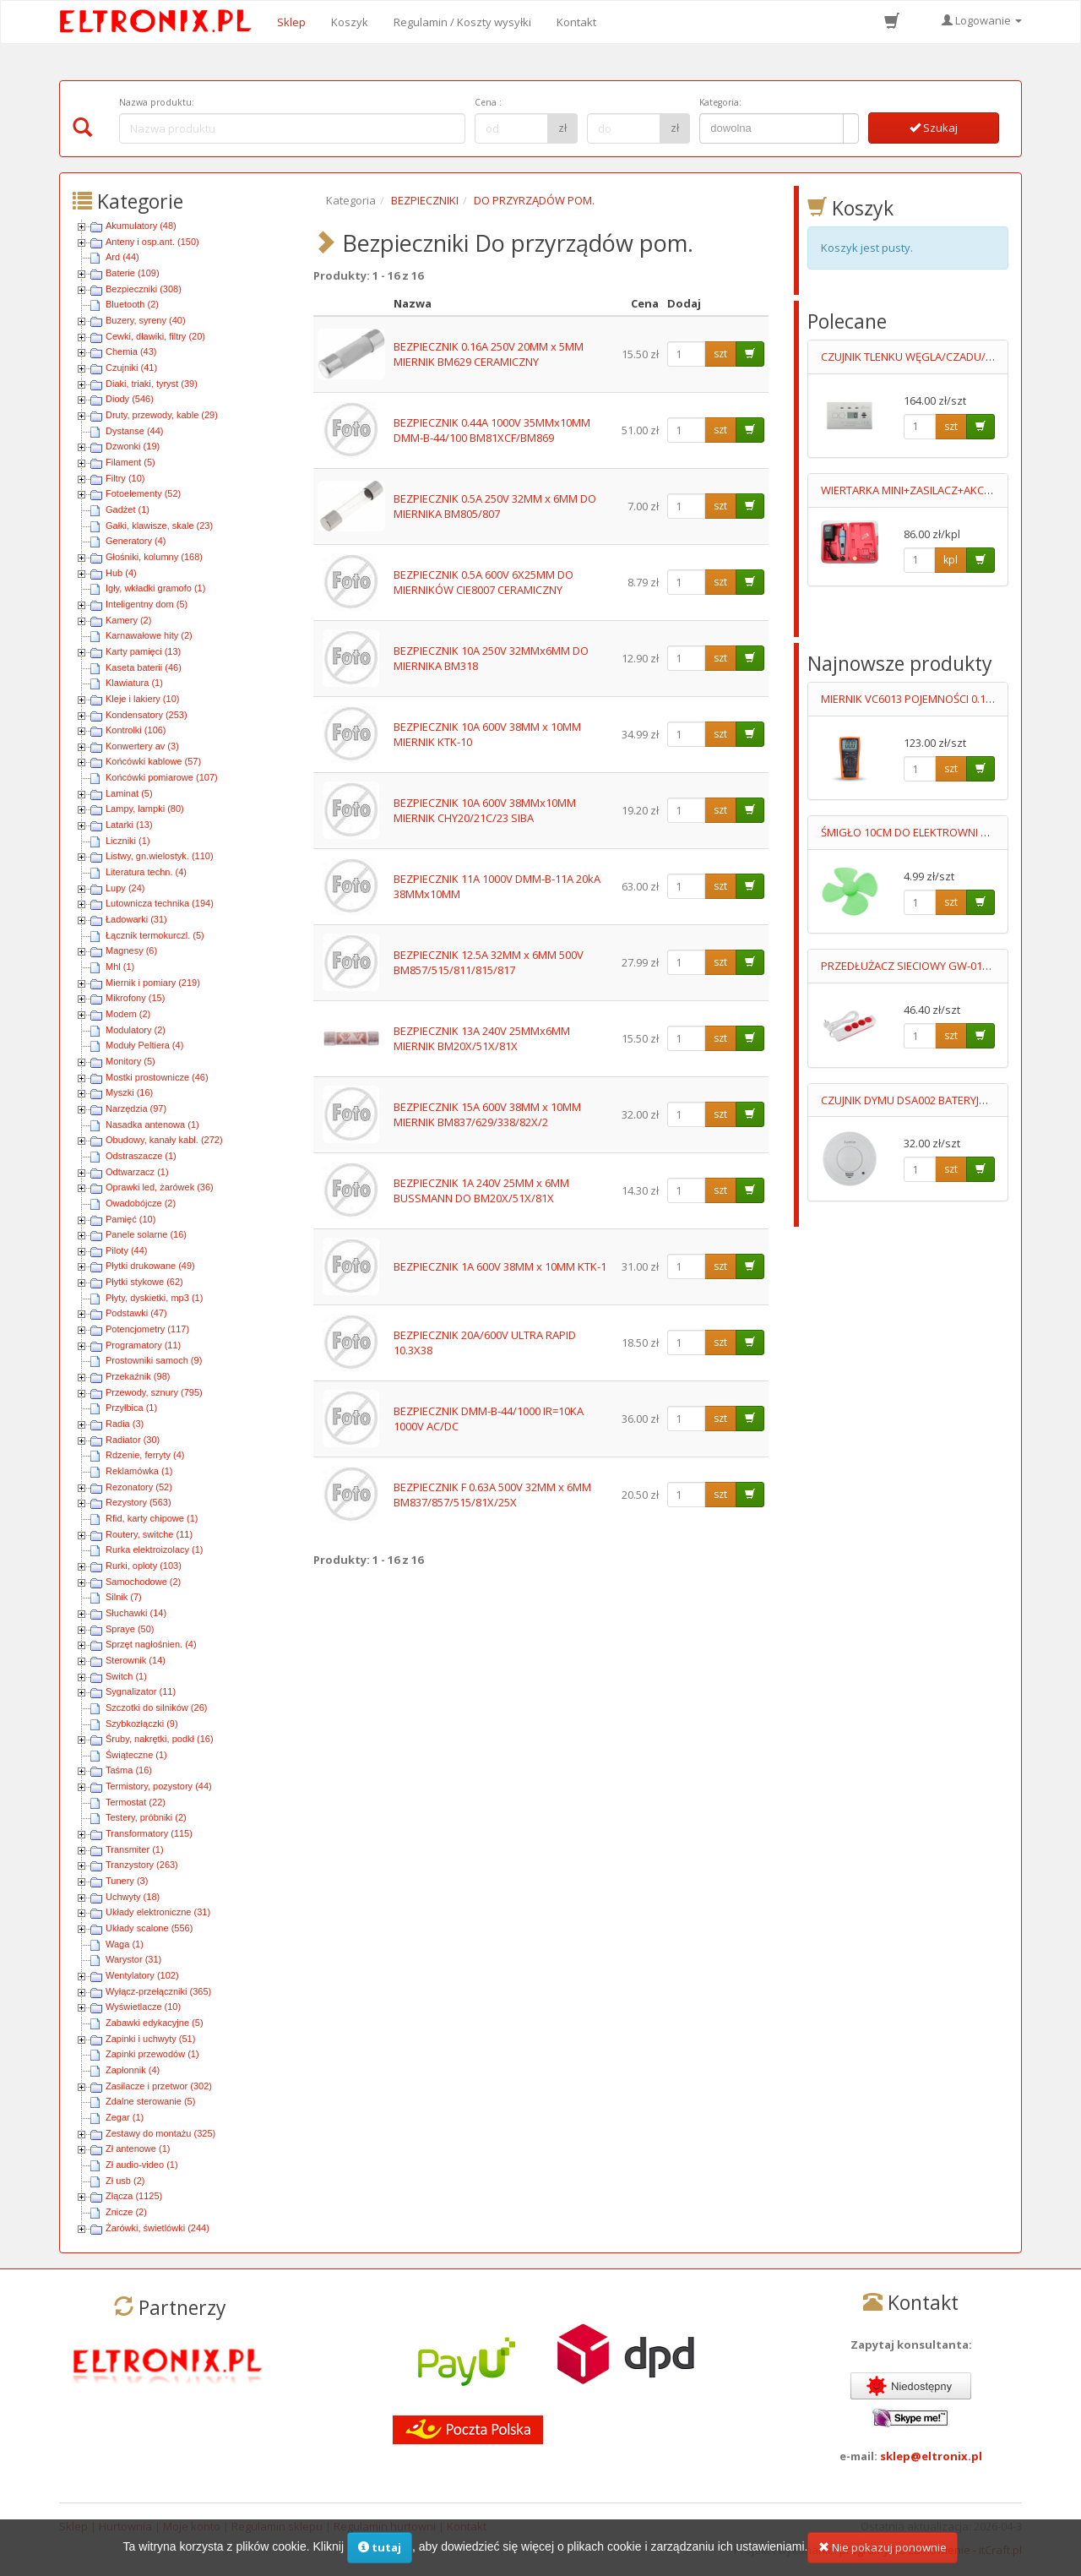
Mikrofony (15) (135, 998)
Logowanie (982, 20)
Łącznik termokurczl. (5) (155, 935)
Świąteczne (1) (136, 1755)
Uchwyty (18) (133, 1897)
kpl (950, 560)
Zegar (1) (125, 2117)
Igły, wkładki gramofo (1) (155, 588)
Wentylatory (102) (142, 1975)
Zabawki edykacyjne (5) (155, 2023)
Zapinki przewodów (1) (152, 2054)
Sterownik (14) (136, 1660)
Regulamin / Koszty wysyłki (462, 22)
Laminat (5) (129, 793)
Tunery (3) (127, 1881)
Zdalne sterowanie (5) (150, 2101)
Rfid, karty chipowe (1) (152, 1518)
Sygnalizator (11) (141, 1691)
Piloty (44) (127, 1250)
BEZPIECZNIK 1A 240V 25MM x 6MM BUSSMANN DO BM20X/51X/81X (481, 1190)
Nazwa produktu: (156, 102)
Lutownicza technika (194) (160, 903)
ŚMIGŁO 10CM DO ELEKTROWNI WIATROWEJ (930, 832)
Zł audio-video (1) (142, 2164)
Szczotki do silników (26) (156, 1707)
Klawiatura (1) (134, 683)
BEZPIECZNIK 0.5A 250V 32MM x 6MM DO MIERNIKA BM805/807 (495, 506)
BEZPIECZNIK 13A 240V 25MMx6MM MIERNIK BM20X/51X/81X (482, 1038)
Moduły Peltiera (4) (144, 1045)
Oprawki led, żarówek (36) (160, 1187)
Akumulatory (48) (141, 226)
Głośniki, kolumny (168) (154, 557)
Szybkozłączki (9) (142, 1723)
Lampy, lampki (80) (145, 808)
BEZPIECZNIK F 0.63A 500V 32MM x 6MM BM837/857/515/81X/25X (492, 1495)
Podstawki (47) (136, 1313)
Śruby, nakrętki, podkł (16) (160, 1739)
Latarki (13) (129, 825)
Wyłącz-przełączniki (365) (158, 1991)
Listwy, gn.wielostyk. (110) (160, 856)
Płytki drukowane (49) (150, 1266)
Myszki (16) (129, 1092)
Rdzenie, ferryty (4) (145, 1455)
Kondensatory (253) (146, 715)
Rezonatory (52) (139, 1487)
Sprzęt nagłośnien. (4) (151, 1644)
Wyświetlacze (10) (143, 2006)
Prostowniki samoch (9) (154, 1360)
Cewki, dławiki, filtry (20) (155, 336)
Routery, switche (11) (149, 1534)
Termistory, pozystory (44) (159, 1786)
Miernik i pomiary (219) (153, 983)
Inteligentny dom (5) (146, 604)
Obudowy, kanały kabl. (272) (164, 1140)
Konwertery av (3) (142, 746)
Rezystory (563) (138, 1502)
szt (720, 353)
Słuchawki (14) (136, 1613)
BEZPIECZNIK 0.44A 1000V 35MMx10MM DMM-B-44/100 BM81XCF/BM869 (492, 430)
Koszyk (349, 22)
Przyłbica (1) (131, 1407)
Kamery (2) (128, 620)
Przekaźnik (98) (138, 1376)
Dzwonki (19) (133, 446)
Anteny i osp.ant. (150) (152, 242)
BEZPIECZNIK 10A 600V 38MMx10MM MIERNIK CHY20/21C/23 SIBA (485, 810)
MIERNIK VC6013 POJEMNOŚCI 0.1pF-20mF (924, 698)
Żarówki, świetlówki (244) (157, 2228)
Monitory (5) (130, 1061)
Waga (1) (125, 1944)
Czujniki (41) (131, 367)
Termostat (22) (136, 1802)
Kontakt (576, 22)
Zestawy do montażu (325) (160, 2133)
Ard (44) (122, 257)
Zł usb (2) (125, 2181)
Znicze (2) (126, 2212)
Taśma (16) (129, 1770)
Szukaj (934, 127)
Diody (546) (130, 399)
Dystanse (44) (134, 431)
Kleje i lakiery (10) (142, 699)
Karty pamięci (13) (143, 651)
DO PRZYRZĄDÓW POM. (534, 200)
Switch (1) (126, 1676)
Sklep (291, 22)
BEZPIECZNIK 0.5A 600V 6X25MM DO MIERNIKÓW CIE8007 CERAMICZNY (483, 582)
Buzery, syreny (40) (146, 320)
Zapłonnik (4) (133, 2070)
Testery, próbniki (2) (146, 1817)
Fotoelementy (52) (143, 493)
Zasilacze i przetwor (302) (159, 2086)
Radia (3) (125, 1424)
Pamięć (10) (130, 1219)
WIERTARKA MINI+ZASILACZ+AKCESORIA (921, 490)
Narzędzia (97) (136, 1108)
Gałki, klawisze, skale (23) (159, 525)
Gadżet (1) (127, 509)
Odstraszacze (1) (141, 1156)
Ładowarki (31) (136, 919)
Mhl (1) (120, 966)
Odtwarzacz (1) (137, 1172)
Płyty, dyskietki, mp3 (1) (154, 1298)
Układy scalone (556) (149, 1928)
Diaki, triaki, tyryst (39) (152, 384)
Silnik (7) (124, 1597)
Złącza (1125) (134, 2196)
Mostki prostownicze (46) (157, 1077)
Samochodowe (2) (143, 1582)
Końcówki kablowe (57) (153, 761)
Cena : (488, 102)
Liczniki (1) (128, 841)
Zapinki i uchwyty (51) (150, 2039)
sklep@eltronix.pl (931, 2456)
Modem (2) (128, 1014)
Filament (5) (130, 462)
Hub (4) (121, 573)
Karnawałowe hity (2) (149, 635)
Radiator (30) (133, 1440)
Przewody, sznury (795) (154, 1392)
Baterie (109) (133, 273)
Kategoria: (720, 102)
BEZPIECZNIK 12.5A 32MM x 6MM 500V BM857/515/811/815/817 (489, 962)
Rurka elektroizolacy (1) (155, 1549)
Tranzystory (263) (142, 1865)
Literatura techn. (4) (146, 872)
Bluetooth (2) (132, 304)
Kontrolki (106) (136, 730)
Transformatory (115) (149, 1833)
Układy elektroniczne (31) (158, 1912)
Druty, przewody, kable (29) (162, 415)
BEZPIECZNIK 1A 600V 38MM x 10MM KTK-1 (500, 1266)
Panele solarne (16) (146, 1234)
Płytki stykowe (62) (144, 1282)
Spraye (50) (130, 1629)
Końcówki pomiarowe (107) (162, 777)
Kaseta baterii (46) (144, 667)
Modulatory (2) (136, 1030)
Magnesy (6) (131, 950)
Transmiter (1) (135, 1849)
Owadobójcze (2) (141, 1203)
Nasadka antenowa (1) (152, 1124)
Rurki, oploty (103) (144, 1565)
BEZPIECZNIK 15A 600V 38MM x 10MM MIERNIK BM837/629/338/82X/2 (487, 1114)
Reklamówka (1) (139, 1471)
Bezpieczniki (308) (144, 289)
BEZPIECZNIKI (425, 200)
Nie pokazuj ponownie (882, 2554)
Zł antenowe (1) (138, 2148)
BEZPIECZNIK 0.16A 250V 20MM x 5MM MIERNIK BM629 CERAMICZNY (489, 354)
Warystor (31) (133, 1959)
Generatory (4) (136, 541)
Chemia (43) (131, 351)
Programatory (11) (143, 1345)
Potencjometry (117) (147, 1329)
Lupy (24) (125, 888)
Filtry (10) (125, 478)
